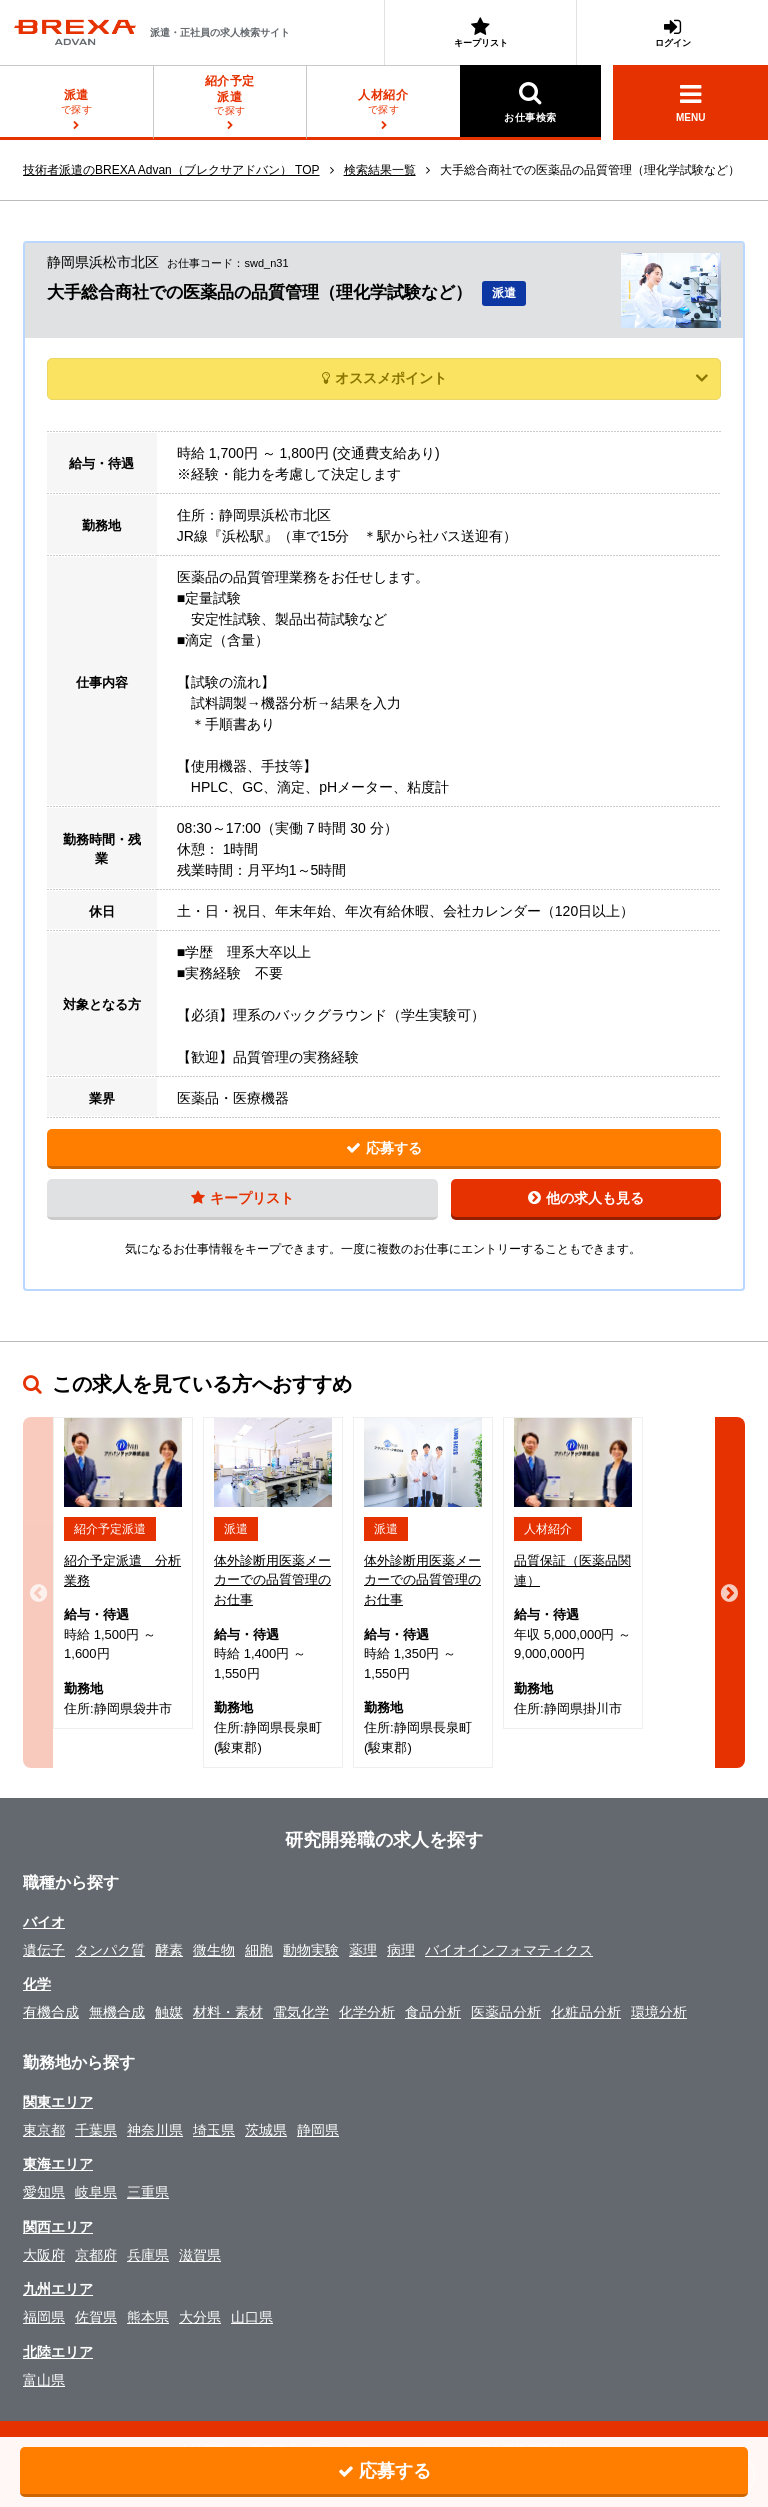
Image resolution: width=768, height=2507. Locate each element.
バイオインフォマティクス (509, 1950)
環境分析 (659, 2012)
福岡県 (44, 2317)
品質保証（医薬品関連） (572, 1570)
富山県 (44, 2380)
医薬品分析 (506, 2012)
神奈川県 (155, 2130)
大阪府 (44, 2255)
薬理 (363, 1950)
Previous (38, 1592)
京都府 (96, 2255)
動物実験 (311, 1950)
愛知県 (44, 2192)
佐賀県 (96, 2317)
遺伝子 (44, 1950)
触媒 (169, 2012)
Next (730, 1592)
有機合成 (51, 2012)
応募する (384, 1148)
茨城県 (266, 2130)
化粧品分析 (586, 2012)
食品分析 (433, 2012)
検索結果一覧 (380, 170)
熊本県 (148, 2317)
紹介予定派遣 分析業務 (122, 1570)
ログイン (672, 32)
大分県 (200, 2317)
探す (230, 95)
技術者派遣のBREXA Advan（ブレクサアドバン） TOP (171, 170)
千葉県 (96, 2130)
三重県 (148, 2192)
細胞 (259, 1950)
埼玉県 (214, 2130)
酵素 (169, 1950)
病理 (401, 1950)
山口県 (252, 2317)
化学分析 (367, 2012)
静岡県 (318, 2130)
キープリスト (480, 32)
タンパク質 (110, 1950)
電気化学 (301, 2012)
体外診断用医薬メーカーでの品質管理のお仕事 (272, 1580)
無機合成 (117, 2012)
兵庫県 (148, 2255)
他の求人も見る (586, 1198)
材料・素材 (228, 2012)
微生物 (214, 1950)
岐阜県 (96, 2192)
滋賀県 (200, 2255)
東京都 (44, 2130)
